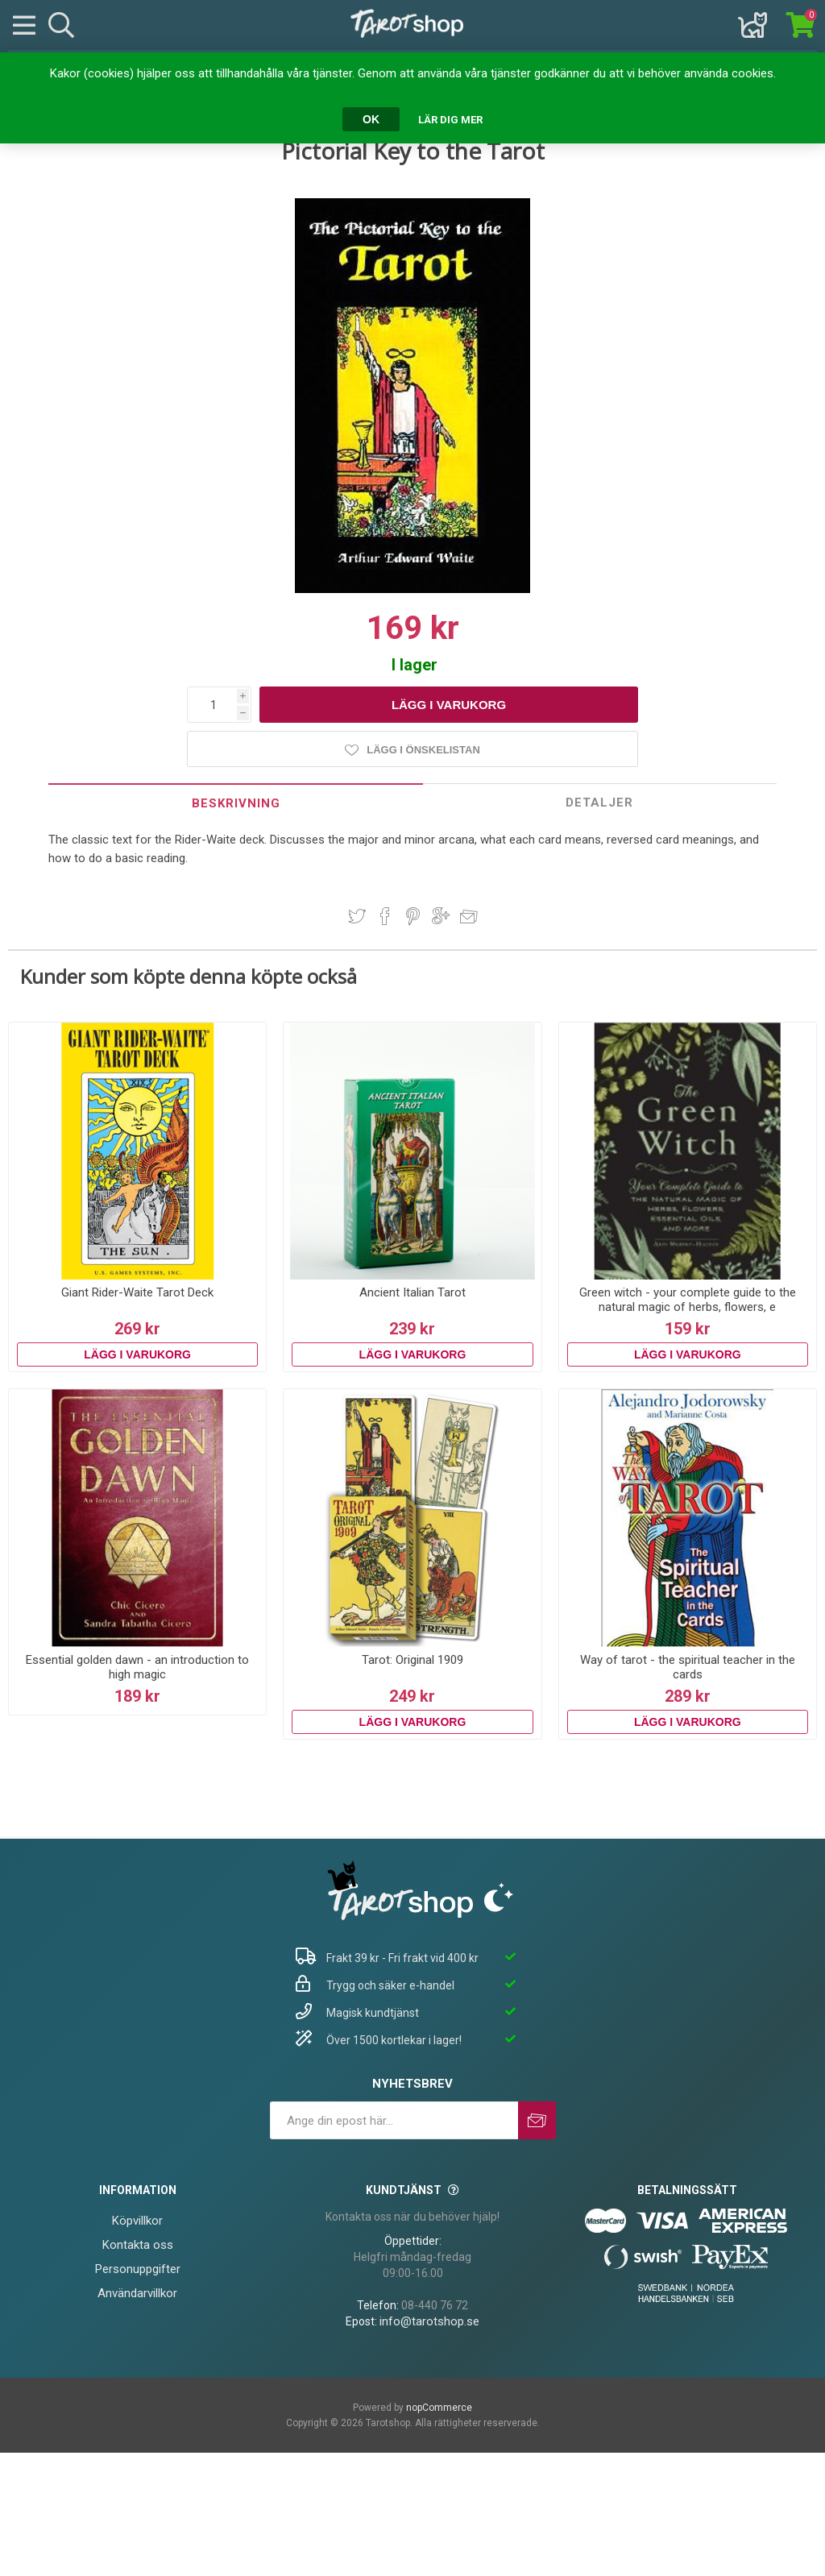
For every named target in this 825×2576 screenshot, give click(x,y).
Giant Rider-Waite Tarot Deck (137, 1292)
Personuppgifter (137, 2269)
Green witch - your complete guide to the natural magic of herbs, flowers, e (687, 1299)
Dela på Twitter (357, 916)
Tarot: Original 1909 (412, 1660)
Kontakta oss (137, 2245)
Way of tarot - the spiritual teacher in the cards (687, 1667)
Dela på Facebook (385, 916)
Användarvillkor (137, 2293)
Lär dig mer (450, 120)
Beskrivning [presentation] (236, 803)
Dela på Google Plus (441, 916)
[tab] (235, 803)
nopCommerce (439, 2407)
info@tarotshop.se (429, 2321)
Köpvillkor (137, 2220)
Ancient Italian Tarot (412, 1292)
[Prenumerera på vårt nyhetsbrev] (394, 2120)
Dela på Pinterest (412, 916)
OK (371, 119)
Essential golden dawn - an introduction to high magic (137, 1667)
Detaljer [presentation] (599, 802)
